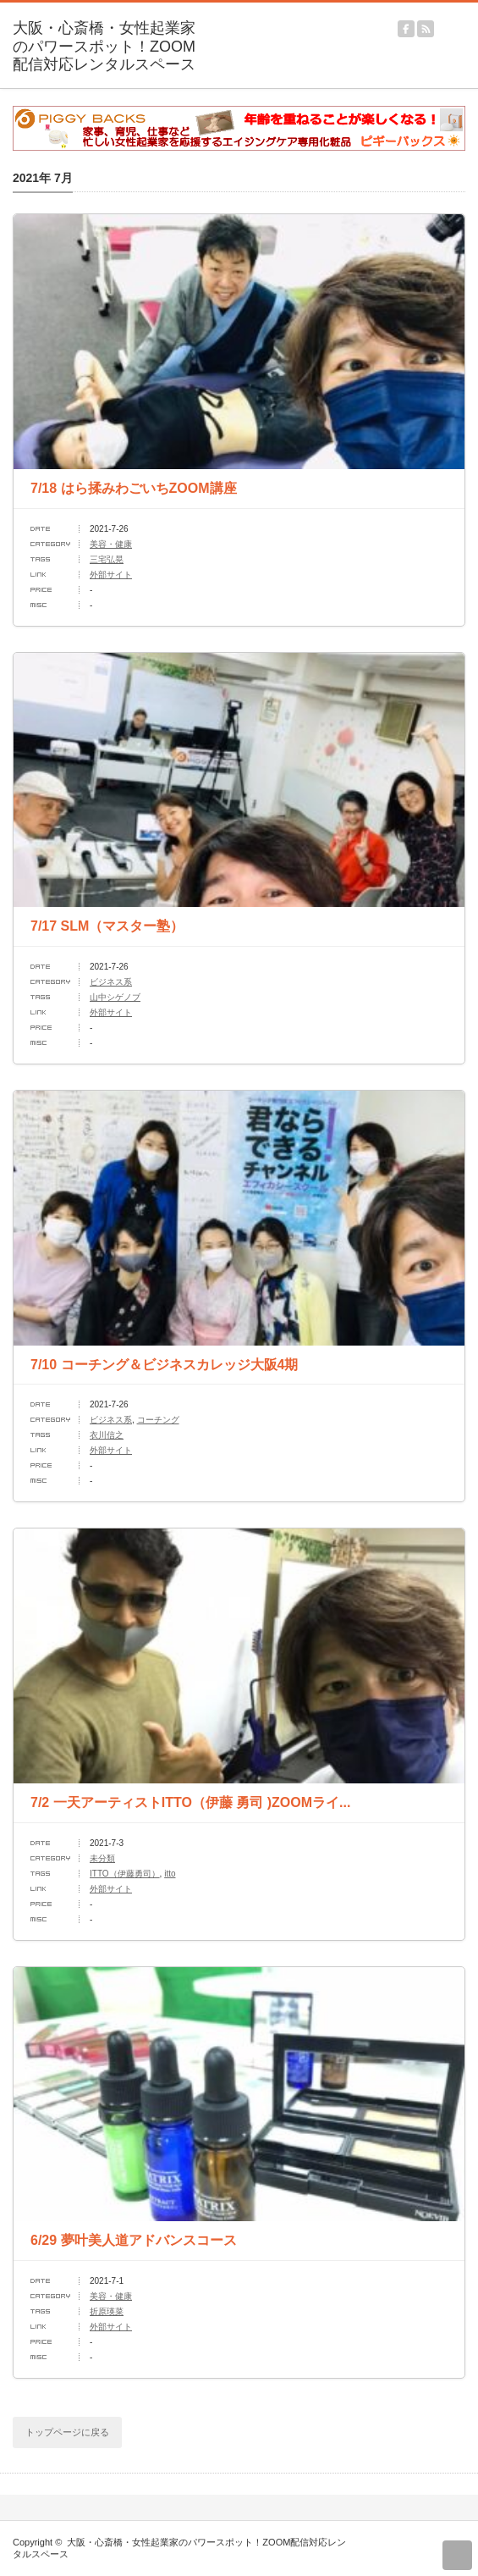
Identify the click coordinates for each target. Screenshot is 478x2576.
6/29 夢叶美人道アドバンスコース (133, 2240)
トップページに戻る (67, 2432)
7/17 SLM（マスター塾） (107, 926)
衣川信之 (107, 1435)
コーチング (158, 1419)
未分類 (102, 1858)
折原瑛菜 (107, 2311)
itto (169, 1873)
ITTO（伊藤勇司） (125, 1873)
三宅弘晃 (107, 559)
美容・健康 (111, 544)
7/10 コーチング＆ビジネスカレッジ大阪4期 (164, 1364)
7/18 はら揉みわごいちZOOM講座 (133, 488)
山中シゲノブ (115, 997)
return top (457, 2555)
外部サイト (111, 574)
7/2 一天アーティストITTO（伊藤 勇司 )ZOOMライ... (190, 1802)
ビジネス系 (111, 982)
